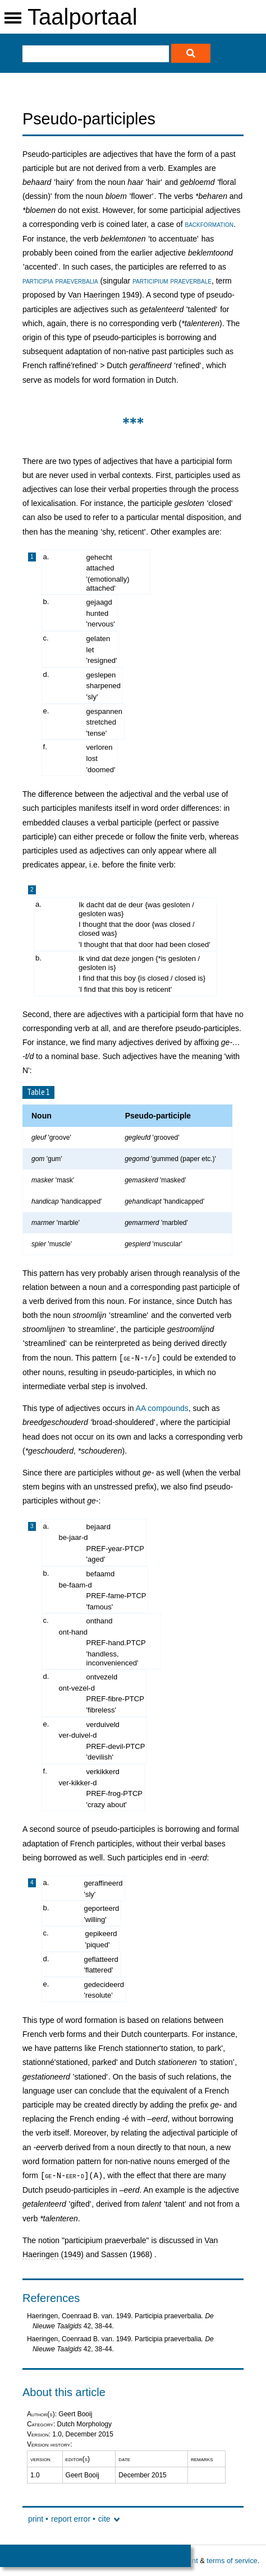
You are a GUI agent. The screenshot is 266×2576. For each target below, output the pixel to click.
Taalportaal (82, 16)
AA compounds (162, 1408)
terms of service (232, 2560)
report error (70, 2518)
